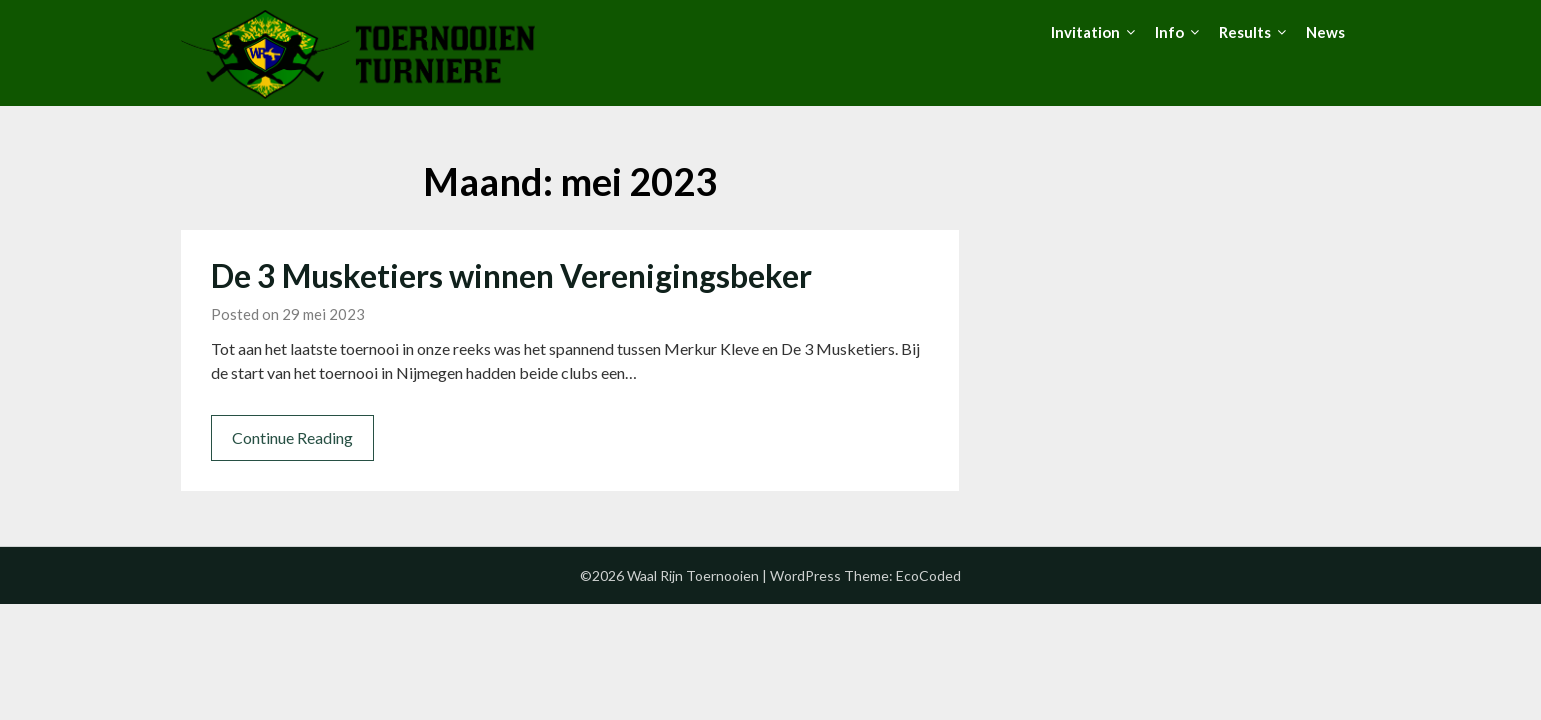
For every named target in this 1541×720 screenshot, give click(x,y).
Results (1245, 32)
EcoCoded (928, 575)
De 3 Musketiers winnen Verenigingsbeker (511, 275)
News (1325, 32)
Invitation (1085, 32)
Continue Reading (292, 437)
